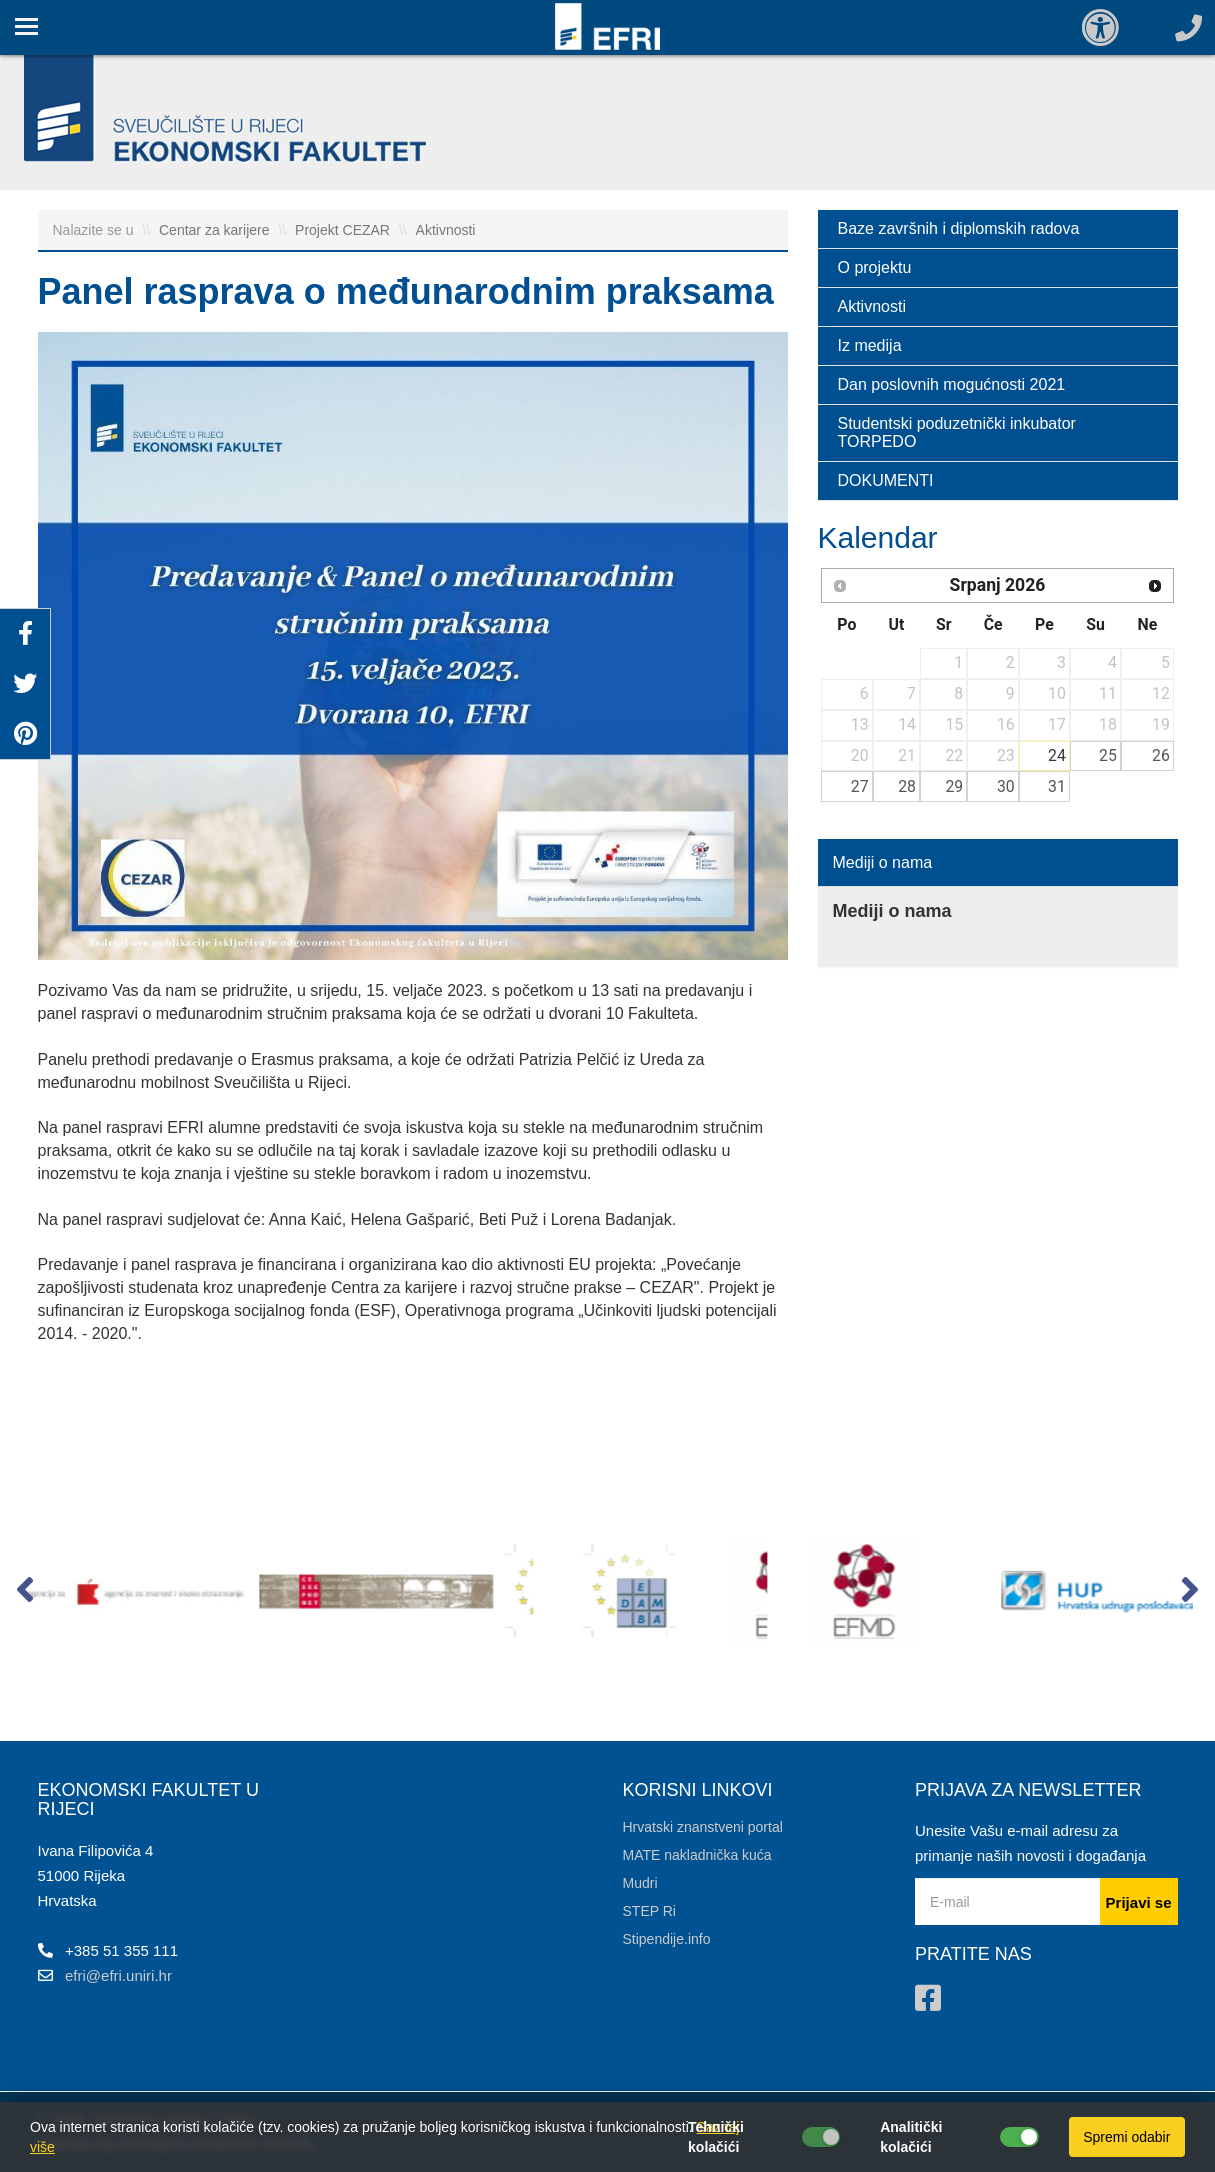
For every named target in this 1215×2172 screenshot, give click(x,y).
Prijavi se (1139, 1902)
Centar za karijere (216, 230)
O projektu (875, 267)
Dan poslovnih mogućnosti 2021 (952, 384)
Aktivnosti (446, 230)
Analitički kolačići (911, 2137)
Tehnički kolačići (716, 2137)
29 (954, 786)
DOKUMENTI (886, 480)
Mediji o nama (883, 862)
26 (1161, 755)
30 (1006, 786)
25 (1108, 755)
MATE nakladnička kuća (697, 1855)
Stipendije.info (667, 1939)
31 (1057, 786)
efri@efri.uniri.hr (118, 1975)
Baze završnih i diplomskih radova (959, 228)
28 (907, 786)
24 (1057, 755)
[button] (25, 1594)
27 (860, 786)
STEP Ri (649, 1911)
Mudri (640, 1883)
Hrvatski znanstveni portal (703, 1827)
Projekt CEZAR (344, 230)
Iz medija (870, 345)
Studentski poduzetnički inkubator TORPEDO (957, 432)
